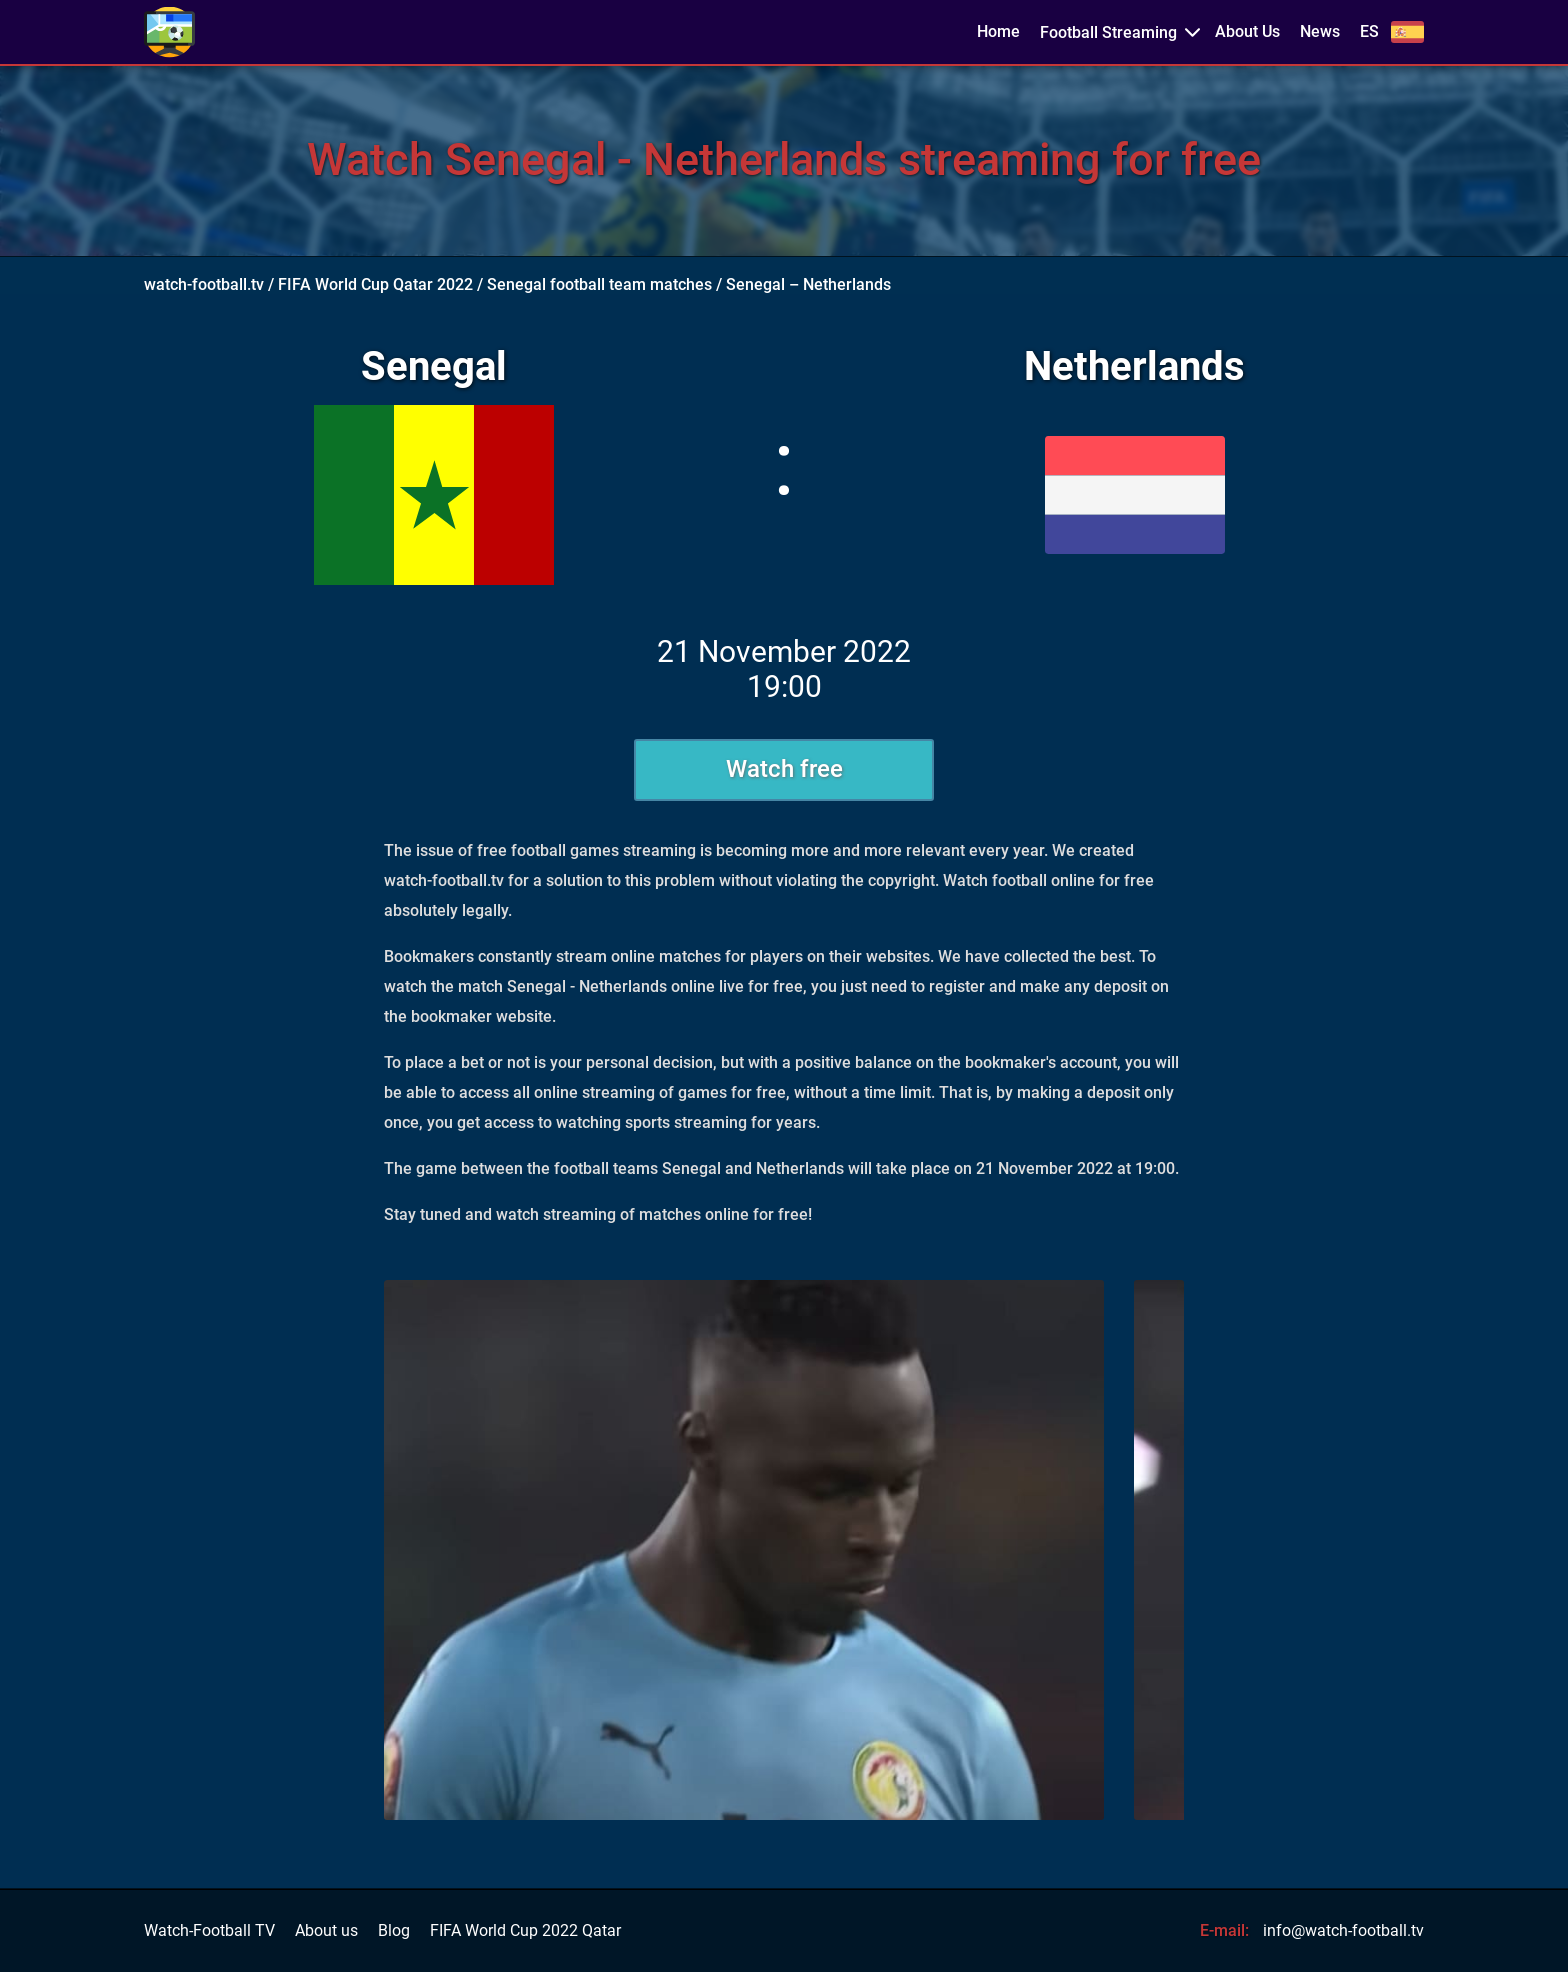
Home (998, 32)
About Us (1247, 32)
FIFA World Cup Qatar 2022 (375, 284)
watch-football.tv (204, 284)
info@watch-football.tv (1343, 1930)
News (1320, 32)
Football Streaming (1108, 32)
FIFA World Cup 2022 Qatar (525, 1931)
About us (326, 1931)
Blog (394, 1931)
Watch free (784, 769)
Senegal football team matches (599, 284)
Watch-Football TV (209, 1931)
